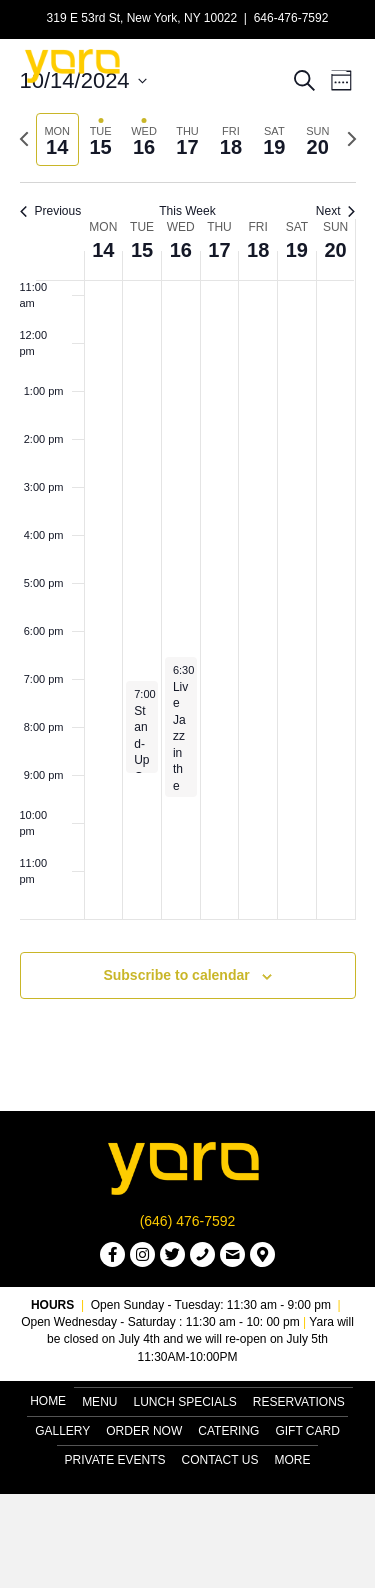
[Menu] (332, 65)
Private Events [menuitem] (115, 1460)
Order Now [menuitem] (144, 1431)
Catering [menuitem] (228, 1431)
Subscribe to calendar (176, 975)
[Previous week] (24, 139)
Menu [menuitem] (99, 1402)
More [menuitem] (292, 1460)
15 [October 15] (142, 250)
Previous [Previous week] (51, 211)
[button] (112, 1254)
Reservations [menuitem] (299, 1402)
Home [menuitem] (48, 1401)
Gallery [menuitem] (62, 1431)
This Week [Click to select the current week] (187, 211)
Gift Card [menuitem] (307, 1431)
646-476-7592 (291, 18)
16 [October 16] (181, 250)
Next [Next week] (336, 211)
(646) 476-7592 (188, 1221)
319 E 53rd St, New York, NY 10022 (142, 18)
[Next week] (352, 139)
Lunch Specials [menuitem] (184, 1402)
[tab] (57, 139)
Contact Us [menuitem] (220, 1460)
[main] (187, 555)
